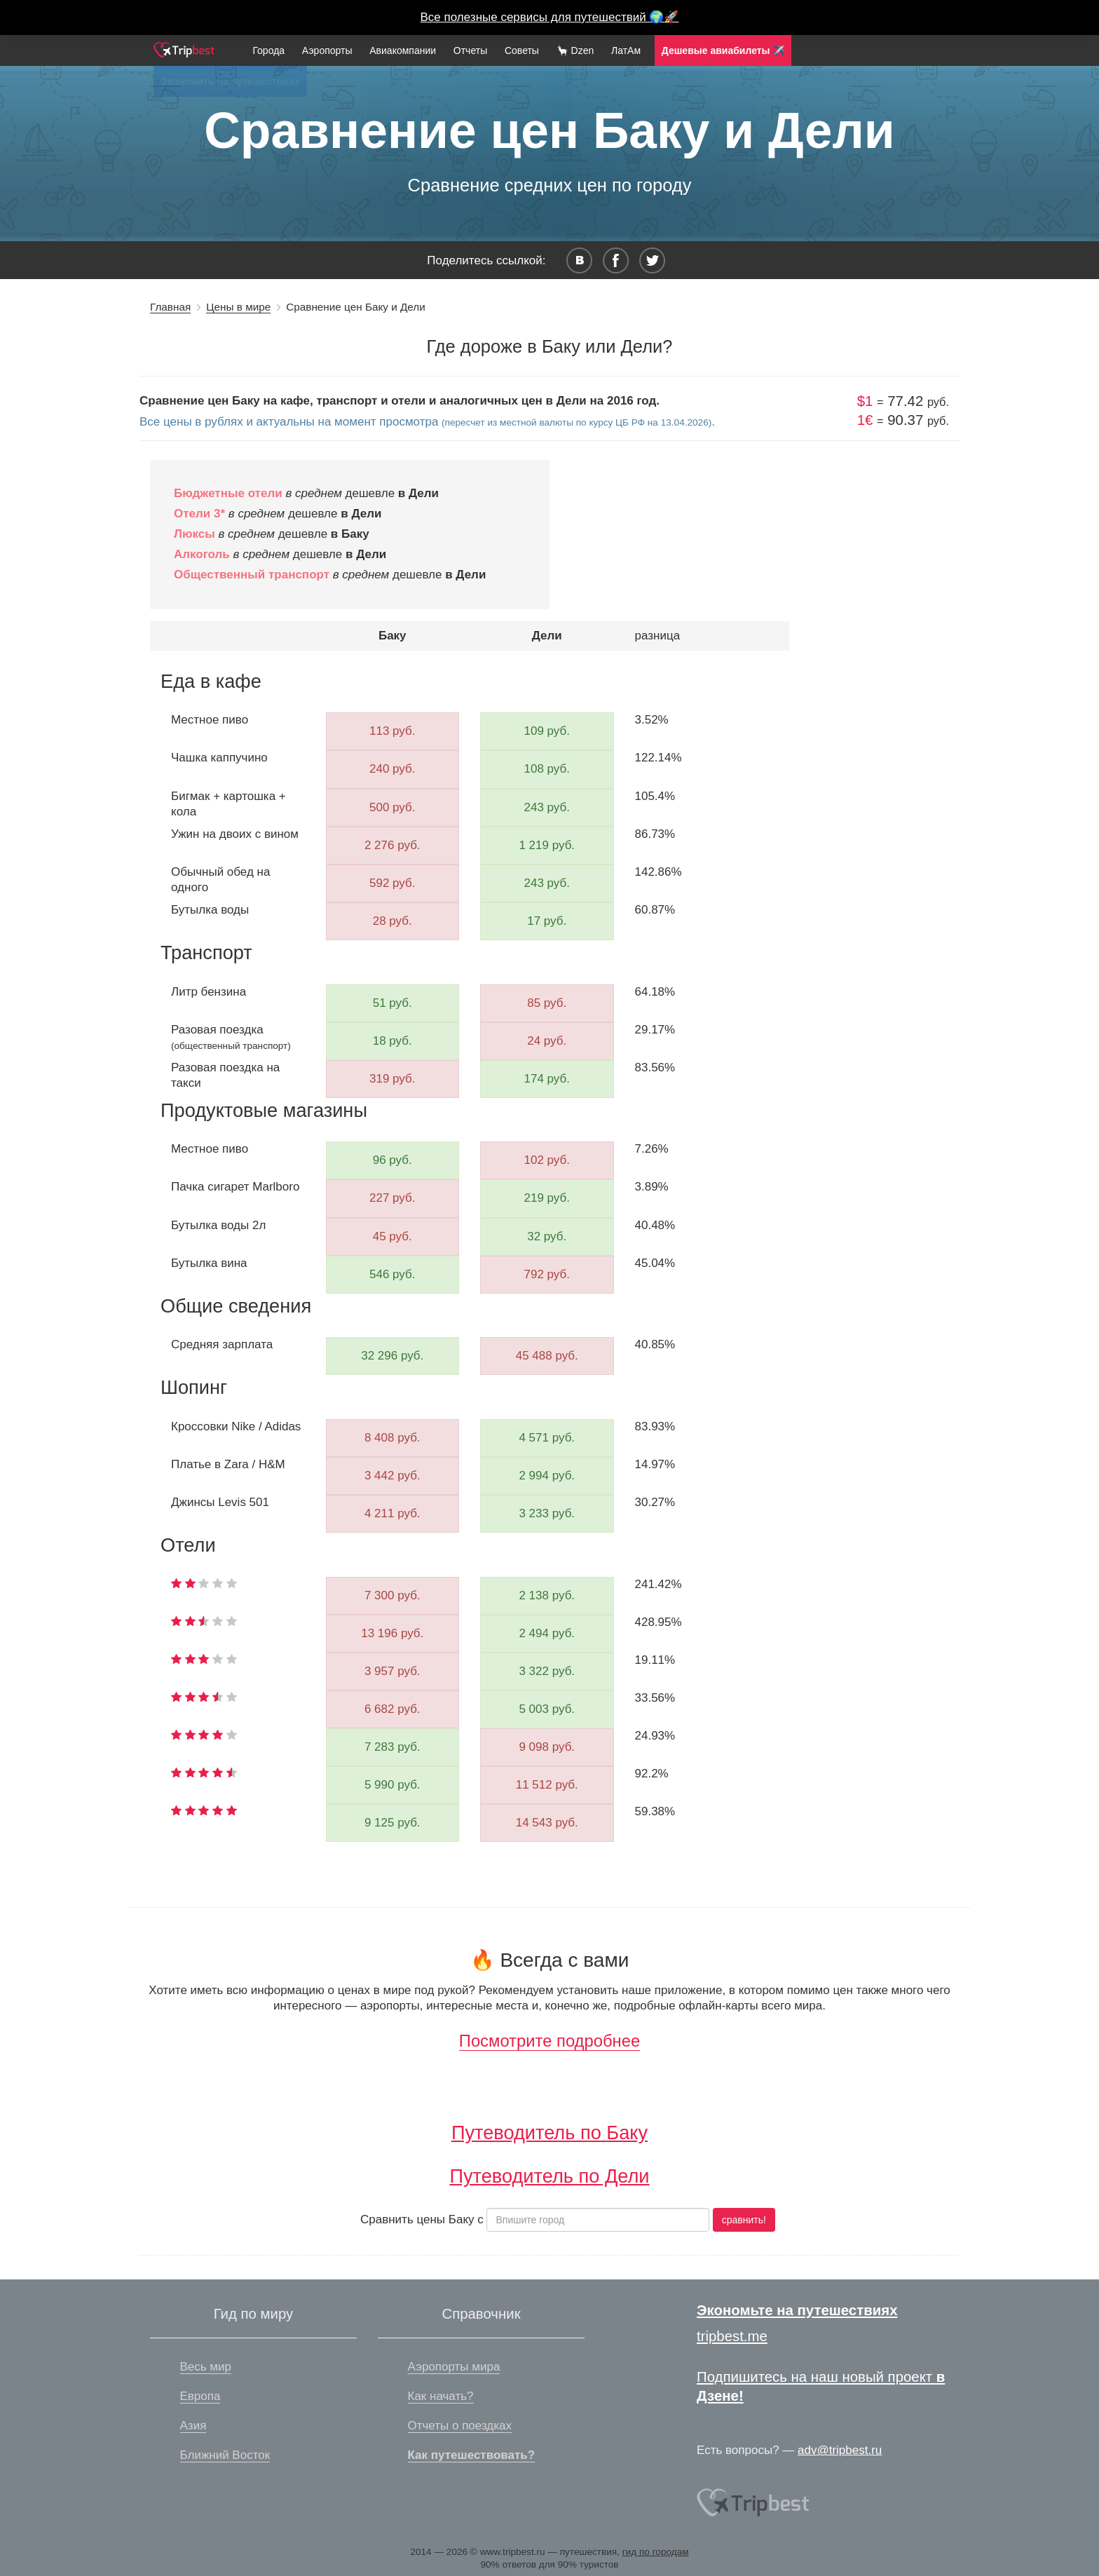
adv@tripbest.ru (840, 2450)
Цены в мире (238, 307)
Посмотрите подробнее (549, 2040)
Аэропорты (327, 50)
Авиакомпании (402, 50)
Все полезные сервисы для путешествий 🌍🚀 (550, 17)
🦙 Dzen (575, 50)
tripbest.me (732, 2336)
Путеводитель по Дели (549, 2176)
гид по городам (655, 2552)
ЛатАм (626, 50)
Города (268, 50)
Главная (170, 307)
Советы (522, 50)
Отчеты (470, 50)
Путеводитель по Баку (549, 2132)
